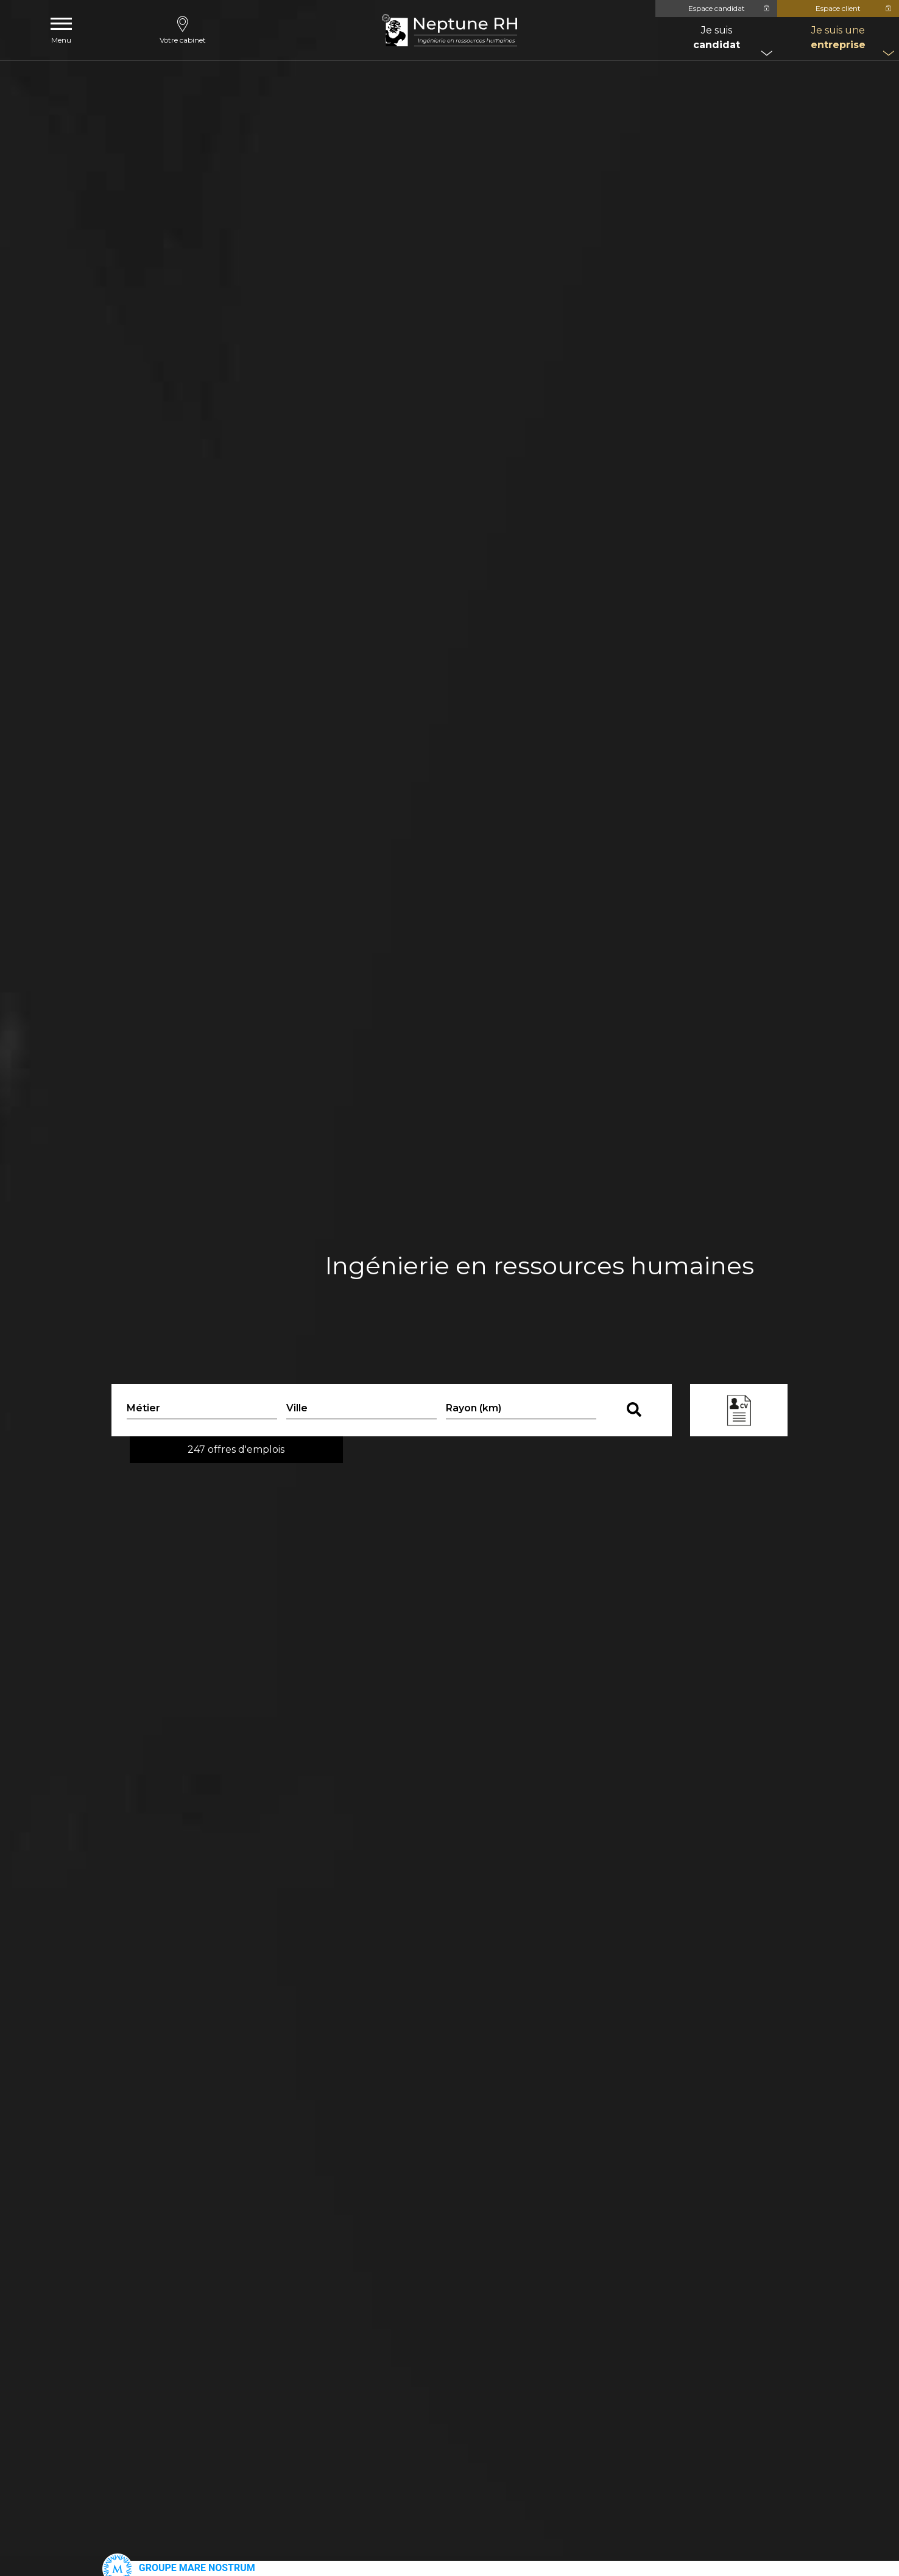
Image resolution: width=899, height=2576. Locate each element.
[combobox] (361, 1410)
